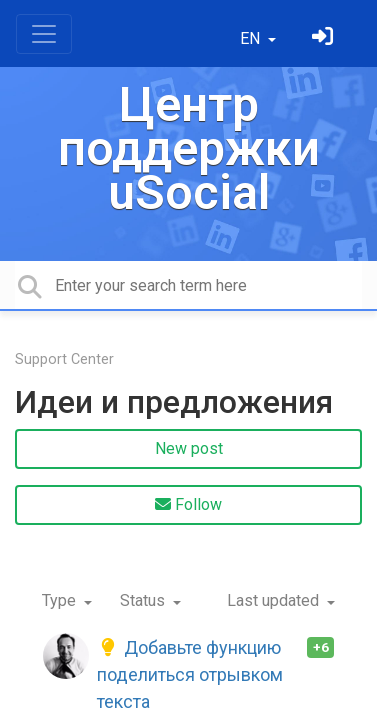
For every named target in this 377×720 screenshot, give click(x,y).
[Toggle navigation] (44, 34)
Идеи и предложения (174, 402)
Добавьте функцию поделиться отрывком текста (190, 674)
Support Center (64, 359)
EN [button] (252, 38)
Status (144, 600)
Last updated (275, 600)
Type (61, 600)
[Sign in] (325, 38)
